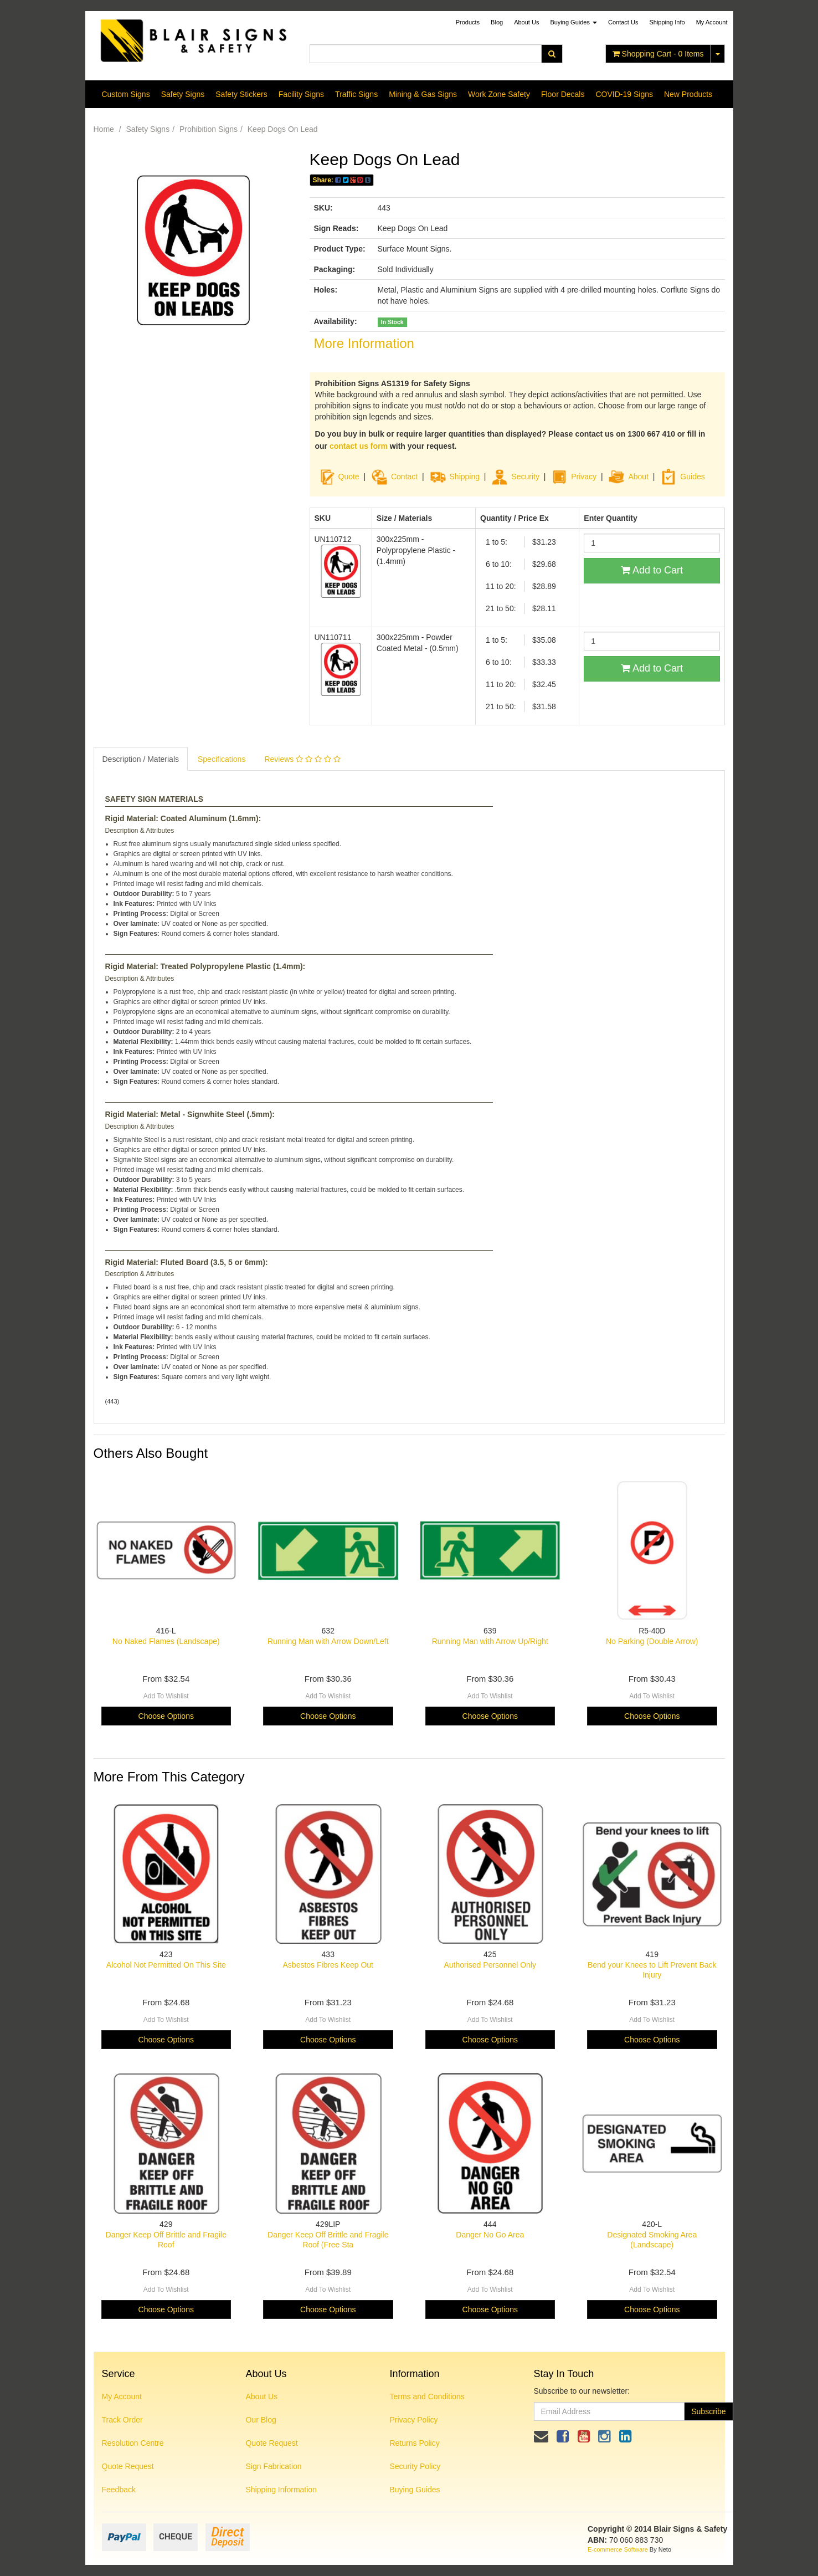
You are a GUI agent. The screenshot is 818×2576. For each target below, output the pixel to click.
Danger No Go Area (490, 2234)
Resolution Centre (133, 2443)
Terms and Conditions (426, 2396)
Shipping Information (280, 2489)
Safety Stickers (241, 94)
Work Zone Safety (499, 94)
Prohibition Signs (208, 129)
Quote (348, 476)
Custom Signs (126, 94)
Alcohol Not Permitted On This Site (166, 1964)
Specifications (221, 759)
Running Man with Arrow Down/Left (328, 1641)
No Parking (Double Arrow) (652, 1641)
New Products (688, 94)
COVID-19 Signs (623, 94)
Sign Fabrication (273, 2466)
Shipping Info (667, 22)
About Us (526, 22)
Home (104, 129)
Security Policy (414, 2466)
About (638, 476)
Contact (404, 476)
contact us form (359, 446)
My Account (122, 2396)
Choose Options (166, 1716)
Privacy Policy (413, 2419)
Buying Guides (573, 22)
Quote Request (128, 2466)
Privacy (583, 476)
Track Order (122, 2419)
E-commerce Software (618, 2549)
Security (515, 476)
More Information (364, 343)
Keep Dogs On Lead (283, 129)
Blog (497, 22)
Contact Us (623, 22)
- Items (658, 53)
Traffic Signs (356, 94)
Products (468, 22)
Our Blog (260, 2419)
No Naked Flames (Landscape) (166, 1641)
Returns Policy (414, 2443)
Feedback (119, 2489)
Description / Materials (140, 759)
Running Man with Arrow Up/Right (490, 1641)
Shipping (465, 476)
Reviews (302, 759)
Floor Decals (563, 94)
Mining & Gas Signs (423, 94)
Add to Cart (652, 570)
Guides (682, 476)
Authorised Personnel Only (490, 1964)
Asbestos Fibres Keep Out (328, 1964)
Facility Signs (301, 94)
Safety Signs (183, 94)
